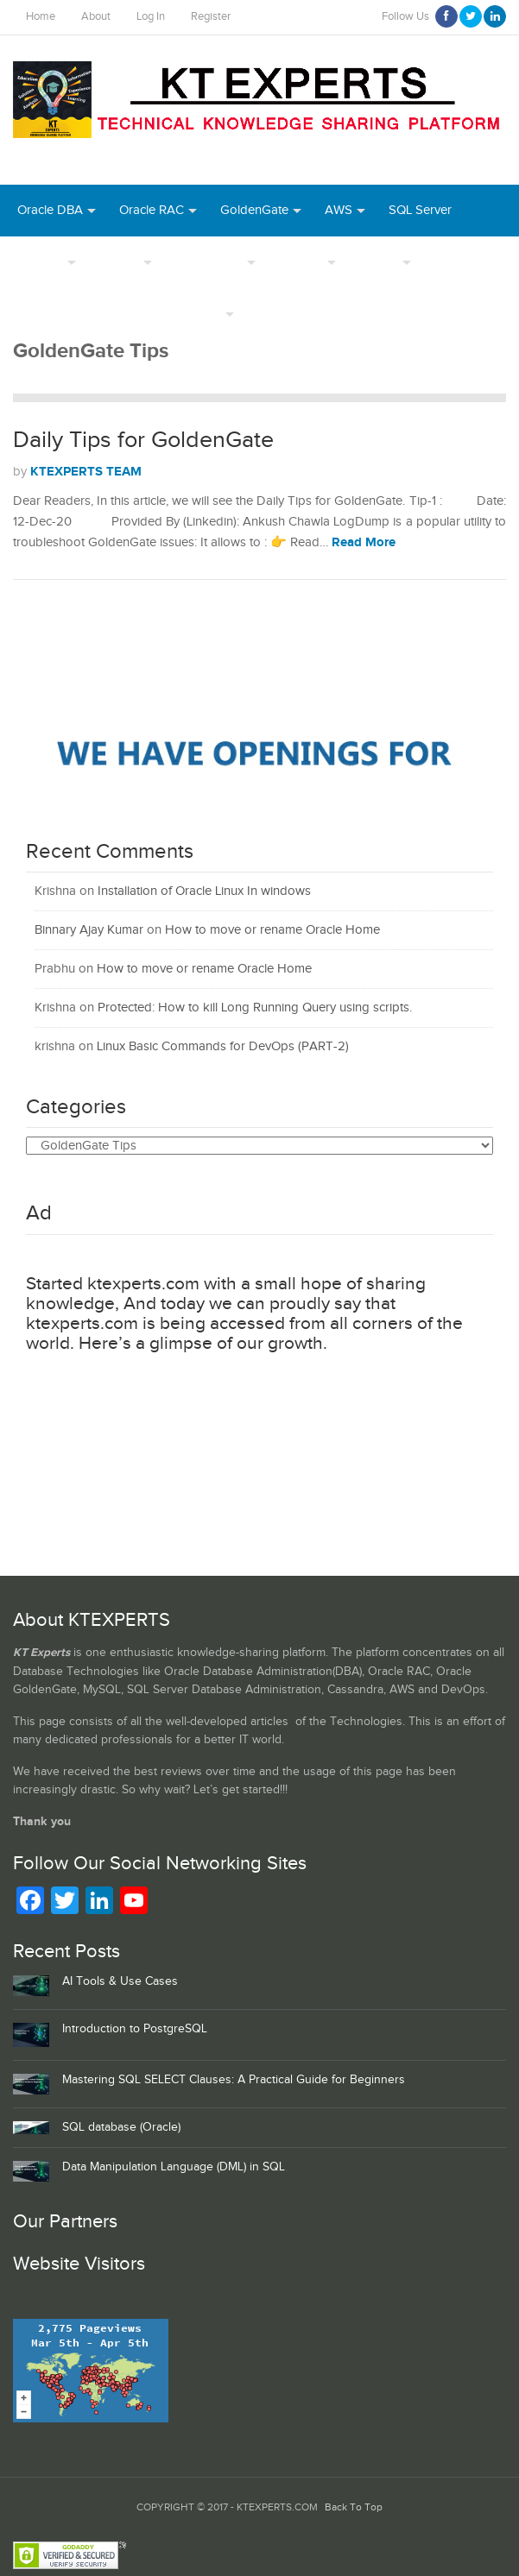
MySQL (119, 262)
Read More (364, 542)
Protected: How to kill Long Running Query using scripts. (255, 1007)
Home (40, 16)
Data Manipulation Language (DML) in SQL (173, 2167)
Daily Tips (193, 313)
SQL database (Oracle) (121, 2127)
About (96, 16)
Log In (150, 16)
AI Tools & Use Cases (120, 1981)
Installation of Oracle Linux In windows (204, 891)
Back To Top (354, 2507)
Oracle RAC (151, 210)
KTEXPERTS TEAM (86, 471)
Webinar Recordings (74, 313)
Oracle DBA (50, 210)
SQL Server (420, 210)
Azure (273, 313)
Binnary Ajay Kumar (89, 930)
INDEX (378, 262)
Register (211, 16)
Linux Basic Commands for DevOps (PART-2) (223, 1046)
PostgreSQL (209, 262)
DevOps (40, 262)
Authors (301, 262)
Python (344, 313)
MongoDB (427, 313)
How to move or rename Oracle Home (272, 930)
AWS (338, 210)
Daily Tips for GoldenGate (143, 440)
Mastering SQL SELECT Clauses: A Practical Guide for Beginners (233, 2080)
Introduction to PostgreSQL (134, 2029)
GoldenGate (254, 210)
